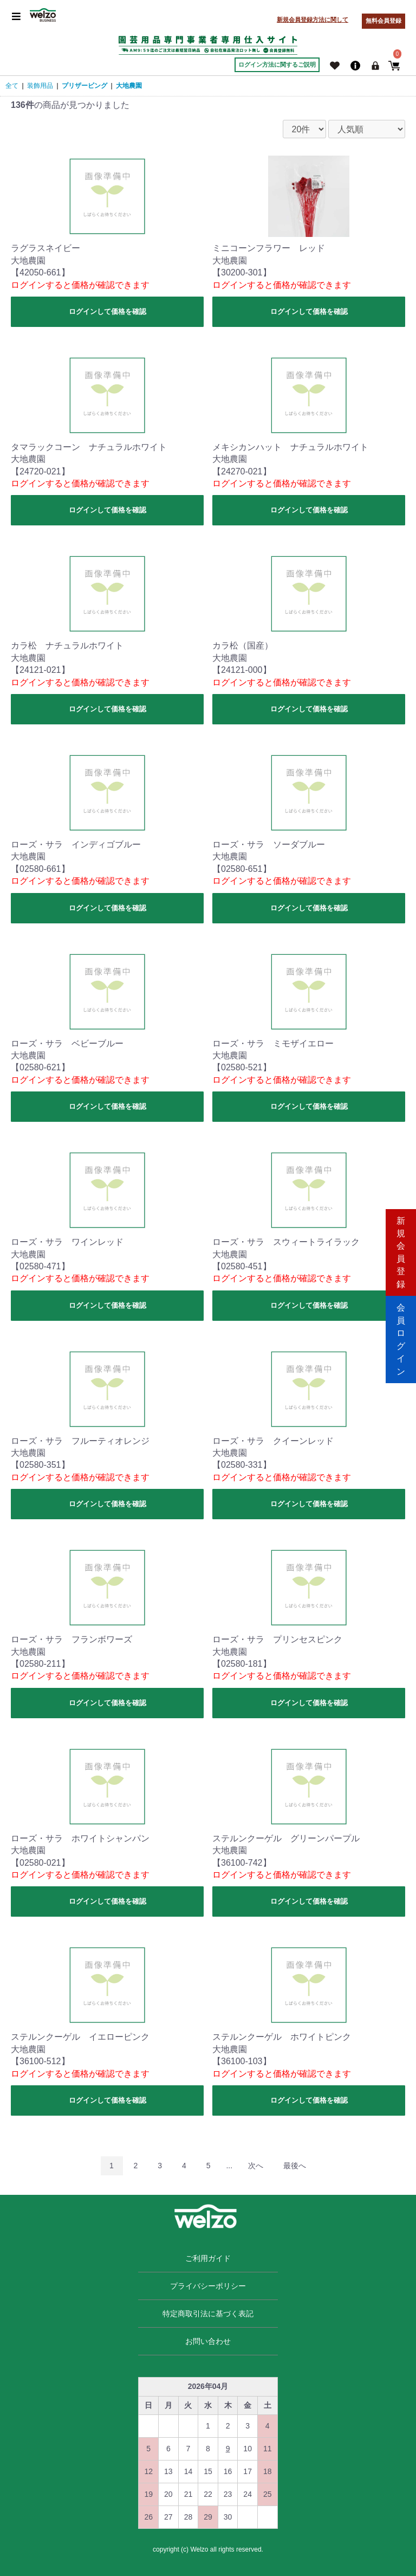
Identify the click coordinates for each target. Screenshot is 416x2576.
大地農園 (129, 85)
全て (11, 85)
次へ (255, 2165)
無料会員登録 (383, 20)
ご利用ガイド (208, 2258)
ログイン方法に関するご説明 (277, 64)
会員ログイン (401, 1334)
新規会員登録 (401, 1242)
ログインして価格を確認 (107, 311)
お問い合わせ (208, 2341)
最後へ (294, 2165)
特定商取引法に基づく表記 (207, 2313)
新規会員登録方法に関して (312, 19)
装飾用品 (40, 85)
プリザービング (84, 85)
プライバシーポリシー (208, 2286)
